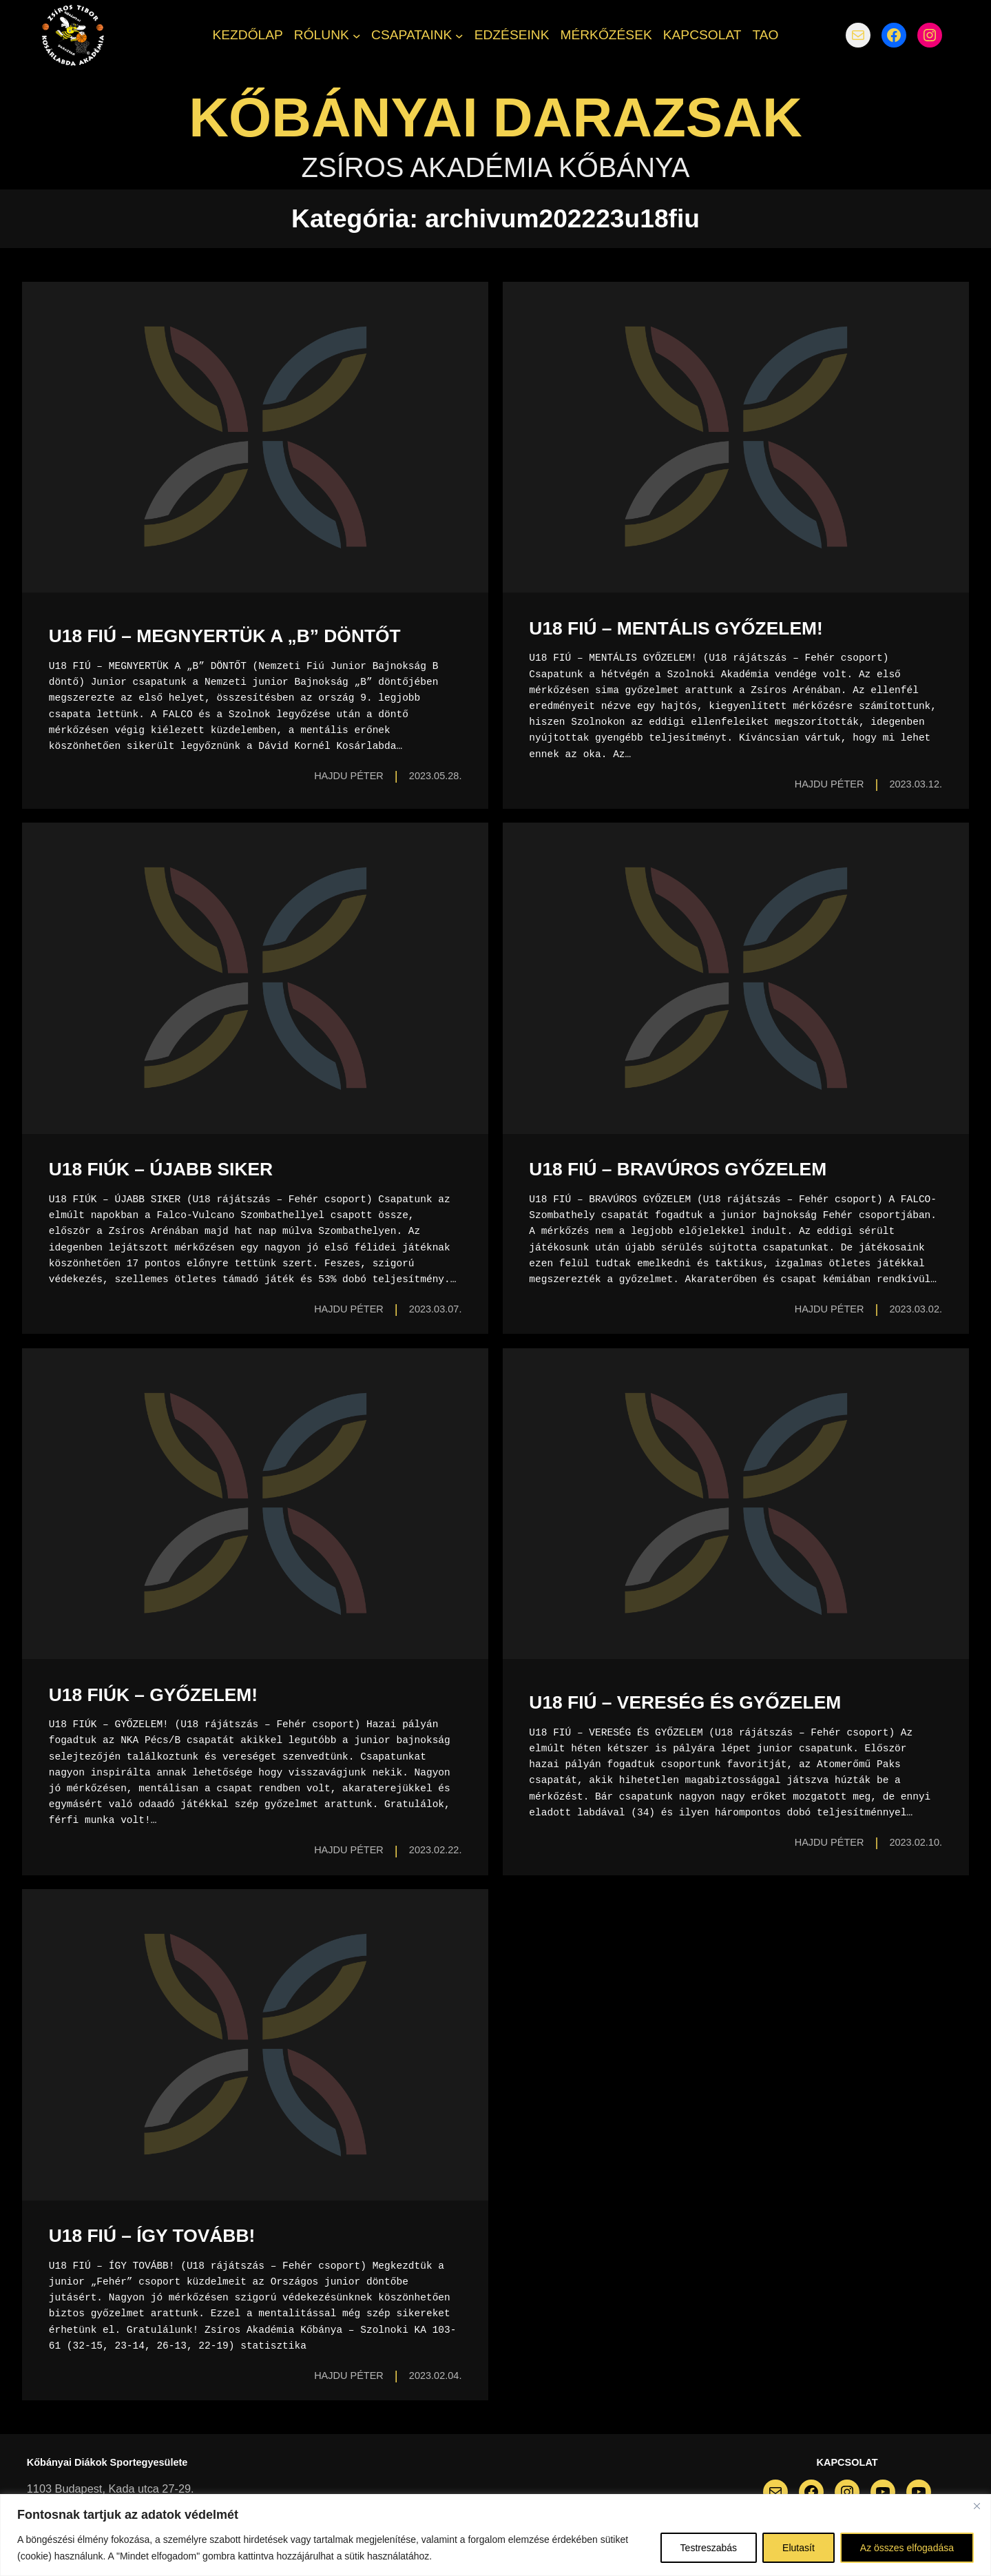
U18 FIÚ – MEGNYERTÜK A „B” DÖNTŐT (225, 636)
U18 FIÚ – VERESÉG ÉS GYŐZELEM (685, 1702)
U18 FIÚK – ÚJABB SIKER (161, 1169)
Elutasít (798, 2547)
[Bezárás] (976, 2505)
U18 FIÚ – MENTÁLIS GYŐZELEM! (675, 628)
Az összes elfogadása (907, 2547)
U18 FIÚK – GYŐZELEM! (153, 1694)
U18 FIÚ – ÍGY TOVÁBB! (152, 2235)
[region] (495, 2535)
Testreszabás (708, 2547)
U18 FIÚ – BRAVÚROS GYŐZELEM (677, 1169)
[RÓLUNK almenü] (357, 35)
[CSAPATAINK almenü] (459, 35)
